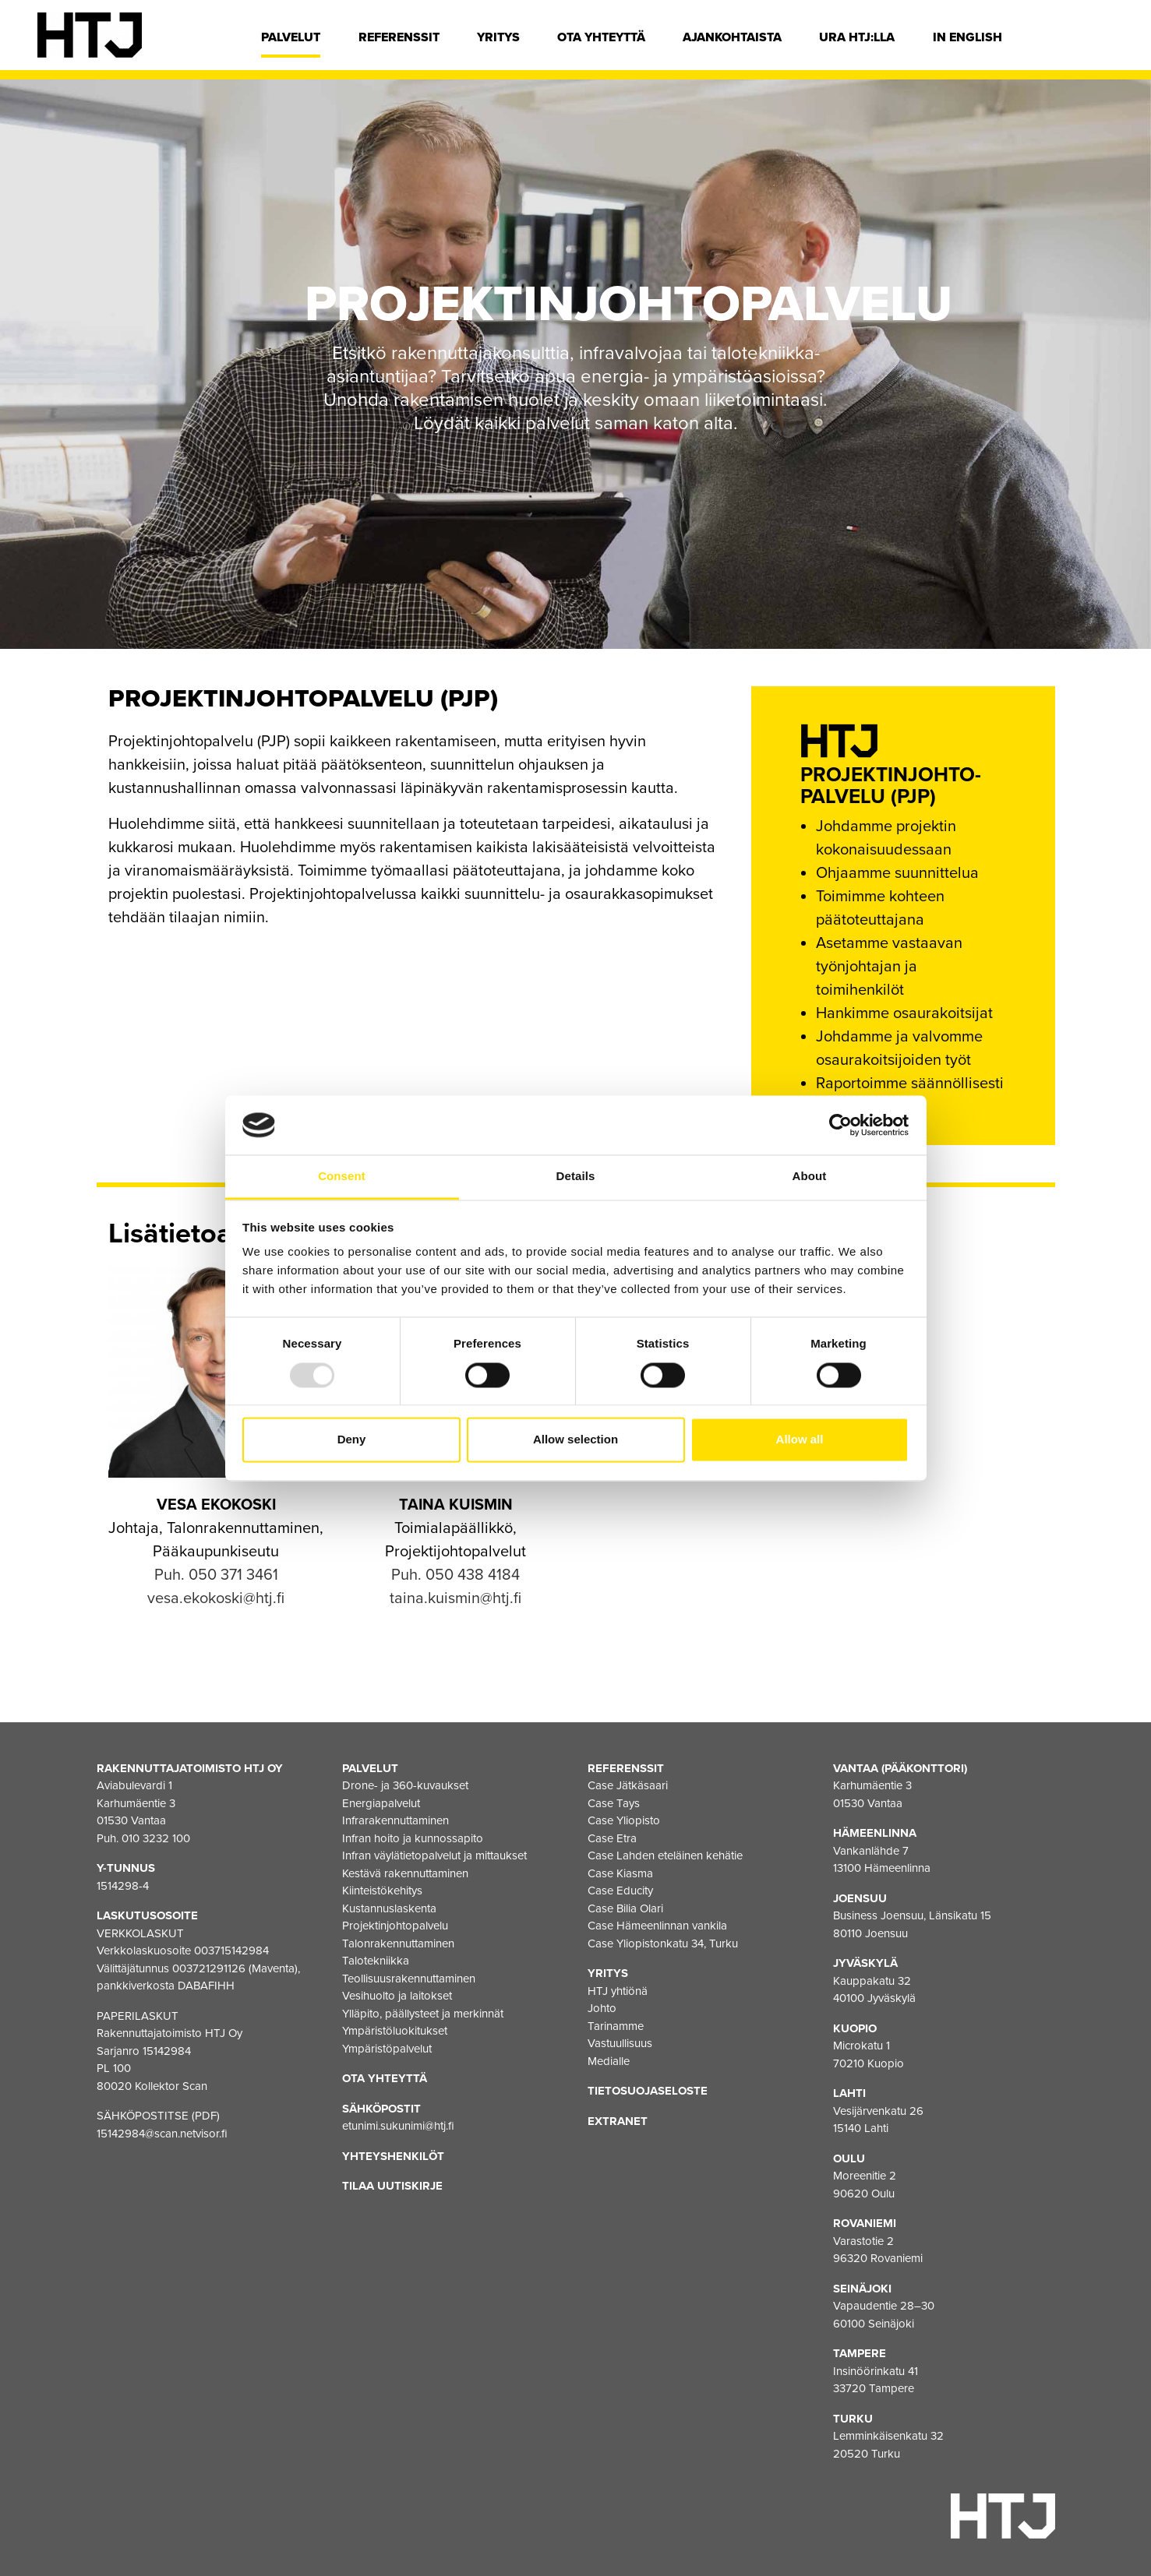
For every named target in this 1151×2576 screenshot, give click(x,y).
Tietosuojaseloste (648, 2091)
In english (967, 37)
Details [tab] (575, 1176)
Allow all (800, 1440)
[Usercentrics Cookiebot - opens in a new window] (840, 1124)
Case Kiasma (620, 1873)
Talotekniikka (375, 1961)
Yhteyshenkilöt (393, 2156)
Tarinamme (616, 2026)
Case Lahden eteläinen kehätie (665, 1855)
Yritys (498, 37)
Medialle (609, 2061)
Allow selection (575, 1440)
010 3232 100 (156, 1838)
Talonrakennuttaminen (398, 1943)
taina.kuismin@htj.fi (455, 1598)
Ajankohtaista (732, 37)
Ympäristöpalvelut (387, 2049)
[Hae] (1102, 41)
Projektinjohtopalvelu (395, 1926)
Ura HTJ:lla (857, 37)
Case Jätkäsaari (628, 1785)
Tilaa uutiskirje (392, 2186)
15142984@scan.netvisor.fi (162, 2134)
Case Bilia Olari (625, 1908)
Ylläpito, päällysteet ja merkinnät (422, 2014)
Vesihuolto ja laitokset (397, 1996)
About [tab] (810, 1176)
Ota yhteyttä (601, 37)
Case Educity (620, 1891)
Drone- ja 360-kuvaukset (405, 1785)
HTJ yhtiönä (618, 1991)
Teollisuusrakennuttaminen (408, 1979)
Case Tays (614, 1803)
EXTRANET (618, 2121)
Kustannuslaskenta (389, 1908)
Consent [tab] (341, 1176)
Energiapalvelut (381, 1803)
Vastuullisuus (620, 2043)
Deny (351, 1440)
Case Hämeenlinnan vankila (657, 1926)
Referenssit (399, 37)
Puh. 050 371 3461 (216, 1575)
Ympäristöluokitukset (394, 2031)
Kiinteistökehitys (382, 1891)
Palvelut (290, 37)
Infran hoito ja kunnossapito (412, 1838)
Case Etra (612, 1838)
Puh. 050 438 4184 (455, 1575)
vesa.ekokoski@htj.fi (215, 1598)
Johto (602, 2008)
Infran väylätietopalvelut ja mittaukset (434, 1855)
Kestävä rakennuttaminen (405, 1873)
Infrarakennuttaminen (395, 1820)
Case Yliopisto (624, 1820)
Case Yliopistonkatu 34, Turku (663, 1943)
